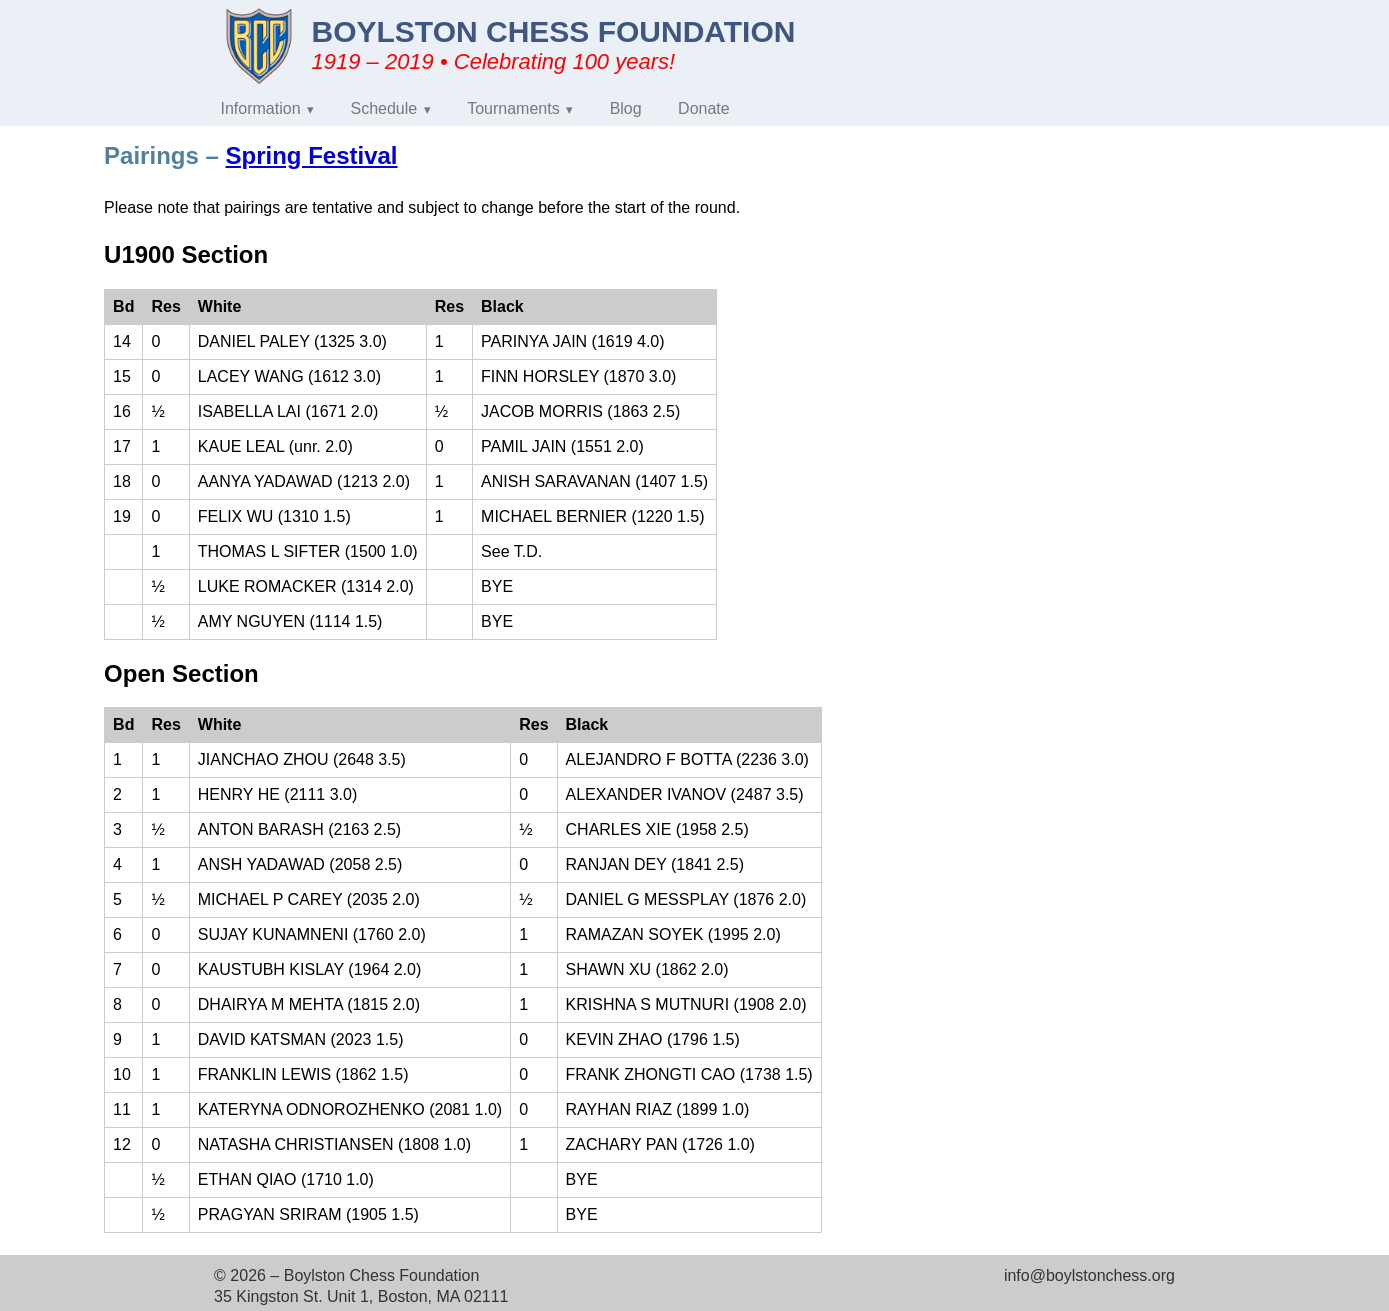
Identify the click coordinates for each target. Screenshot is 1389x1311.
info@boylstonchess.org (1089, 1275)
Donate (704, 108)
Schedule (384, 108)
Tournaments (513, 108)
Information (261, 108)
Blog (626, 108)
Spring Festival (311, 155)
